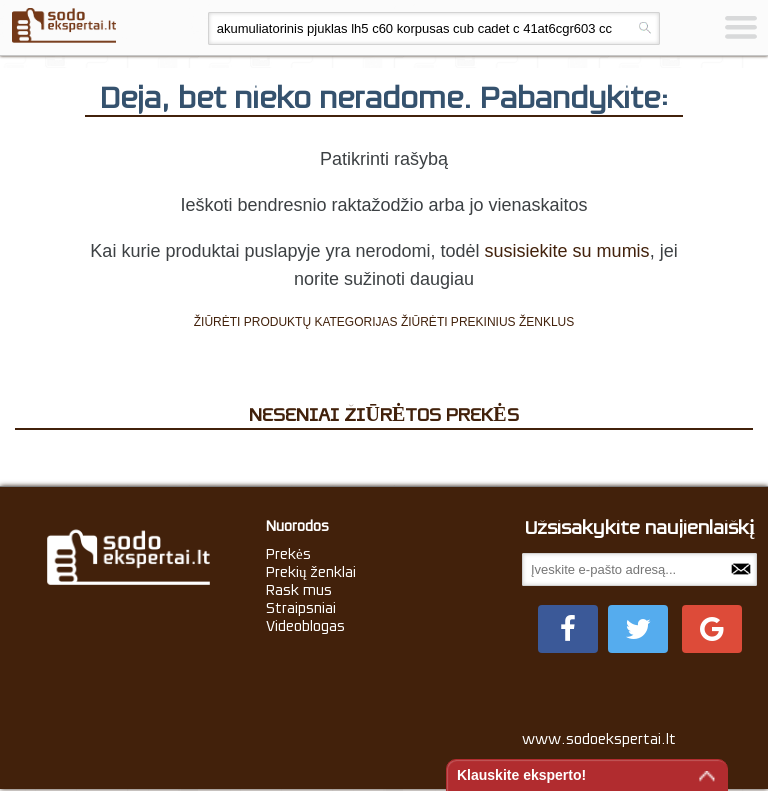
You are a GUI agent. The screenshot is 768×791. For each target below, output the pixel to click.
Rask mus (299, 590)
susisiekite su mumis (567, 251)
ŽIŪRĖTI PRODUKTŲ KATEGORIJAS (296, 322)
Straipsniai (301, 608)
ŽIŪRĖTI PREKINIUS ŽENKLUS (487, 322)
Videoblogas (305, 626)
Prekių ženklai (311, 572)
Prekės (288, 554)
